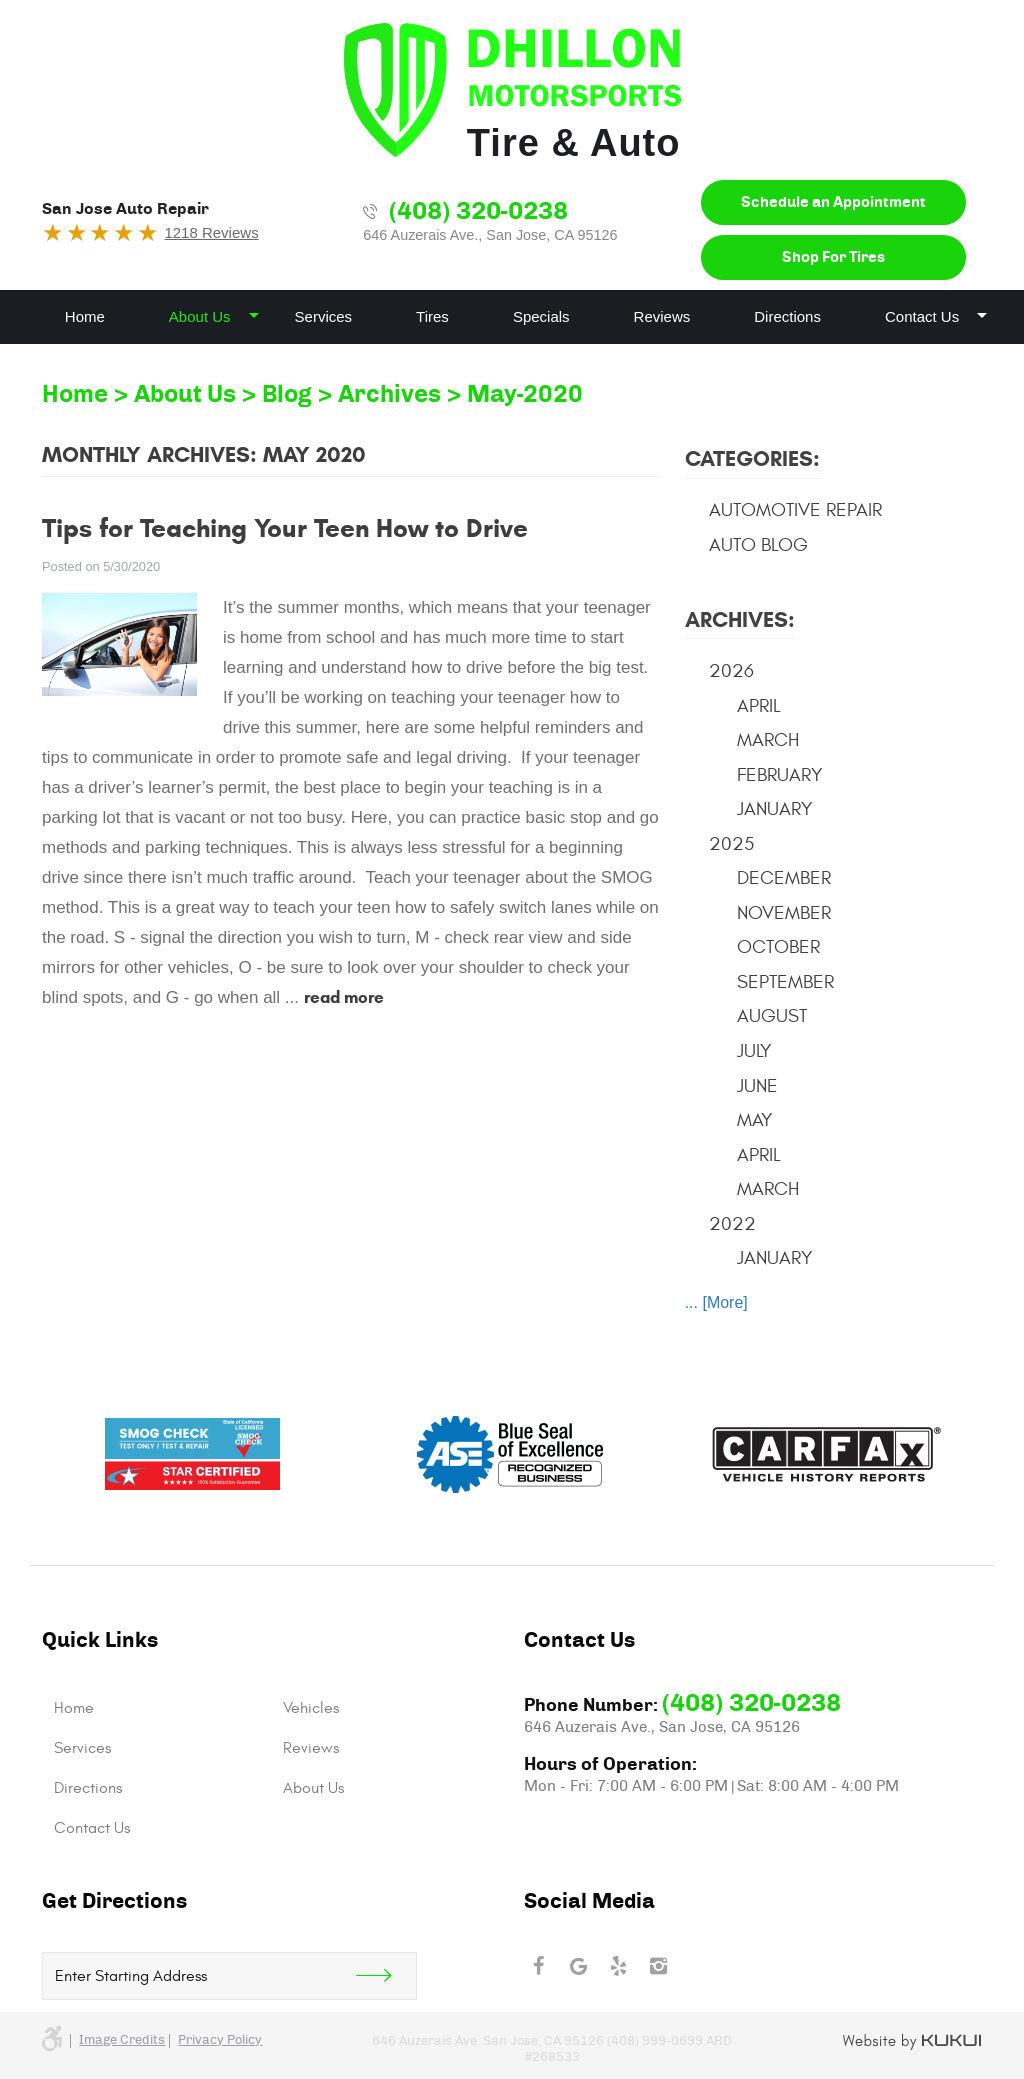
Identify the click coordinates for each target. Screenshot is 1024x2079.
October (778, 947)
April (759, 706)
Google (578, 1966)
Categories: (752, 458)
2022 (732, 1224)
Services (324, 316)
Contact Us (922, 316)
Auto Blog (758, 545)
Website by (912, 2042)
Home (85, 316)
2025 (731, 844)
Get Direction (386, 1976)
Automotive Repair (795, 510)
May (755, 1120)
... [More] (716, 1302)
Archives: (740, 619)
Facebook (538, 1966)
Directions (787, 316)
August (772, 1016)
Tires (432, 316)
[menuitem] (85, 317)
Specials (541, 316)
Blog (287, 395)
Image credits (122, 2040)
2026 (731, 671)
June (757, 1086)
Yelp (618, 1966)
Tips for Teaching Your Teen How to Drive (285, 528)
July (754, 1051)
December (784, 878)
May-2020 (525, 395)
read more (344, 997)
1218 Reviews (211, 232)
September (785, 982)
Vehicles (311, 1708)
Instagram (658, 1966)
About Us (200, 316)
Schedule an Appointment (833, 202)
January (775, 809)
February (780, 775)
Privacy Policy (220, 2040)
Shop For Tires (833, 257)
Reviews (662, 316)
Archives (389, 395)
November (784, 913)
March (768, 740)
